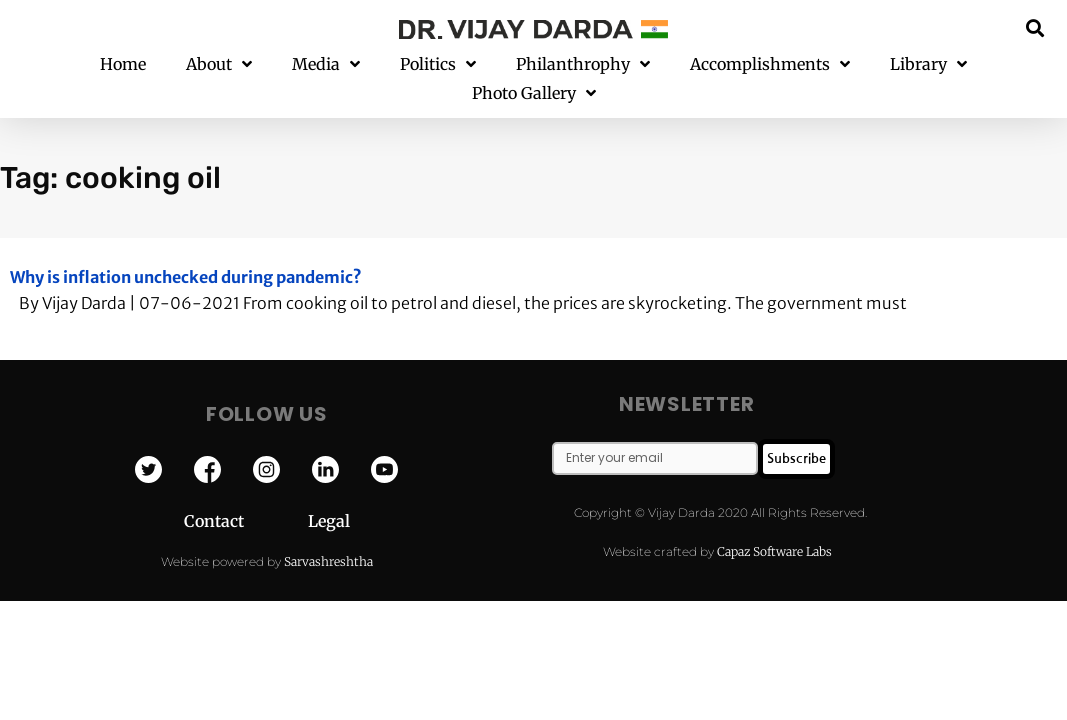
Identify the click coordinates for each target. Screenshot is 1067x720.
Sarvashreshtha (328, 532)
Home (123, 64)
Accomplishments (770, 64)
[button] (1035, 27)
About (219, 64)
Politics (438, 64)
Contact (246, 493)
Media (326, 64)
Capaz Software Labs (774, 522)
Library (928, 64)
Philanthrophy (583, 64)
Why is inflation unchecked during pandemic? (186, 248)
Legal (329, 493)
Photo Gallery (534, 93)
